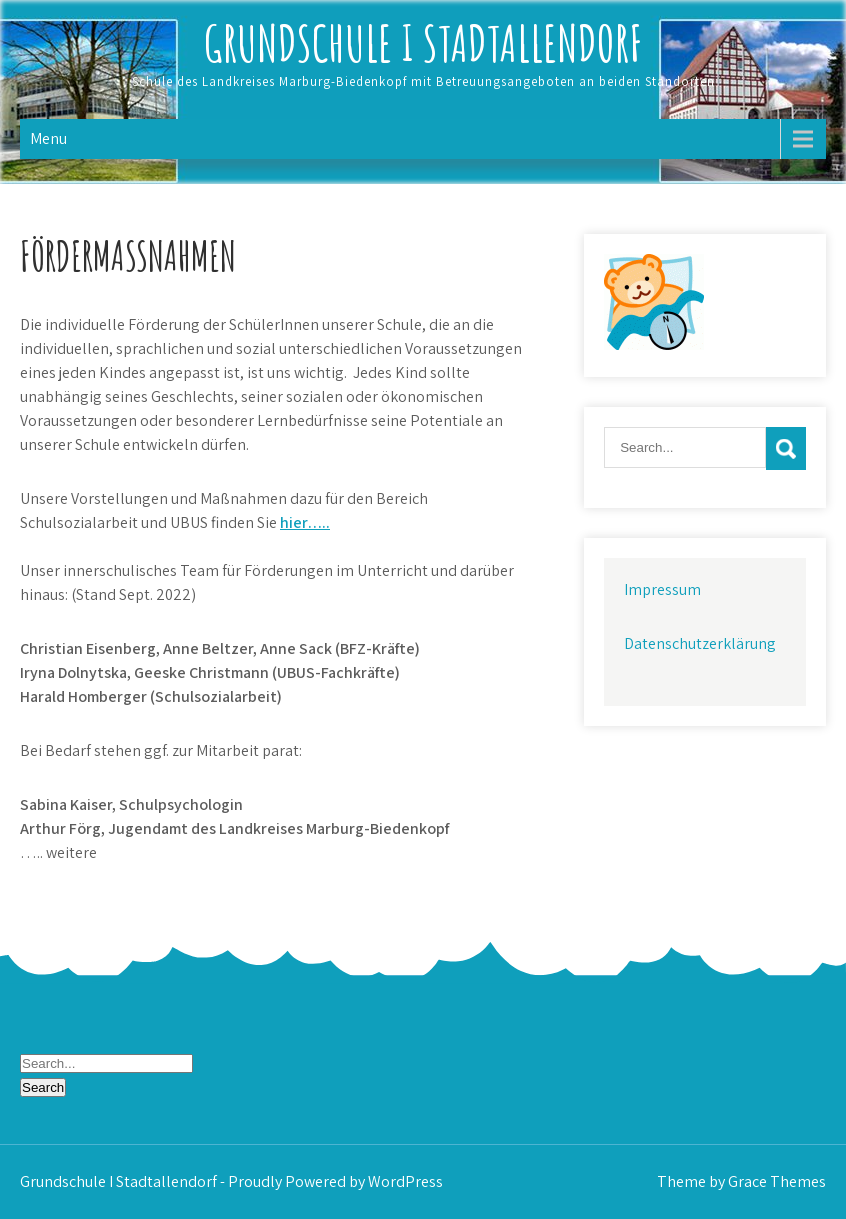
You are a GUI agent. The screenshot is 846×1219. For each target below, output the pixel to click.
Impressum (662, 589)
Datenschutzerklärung (700, 643)
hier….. (305, 522)
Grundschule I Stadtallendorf (423, 42)
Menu (48, 138)
